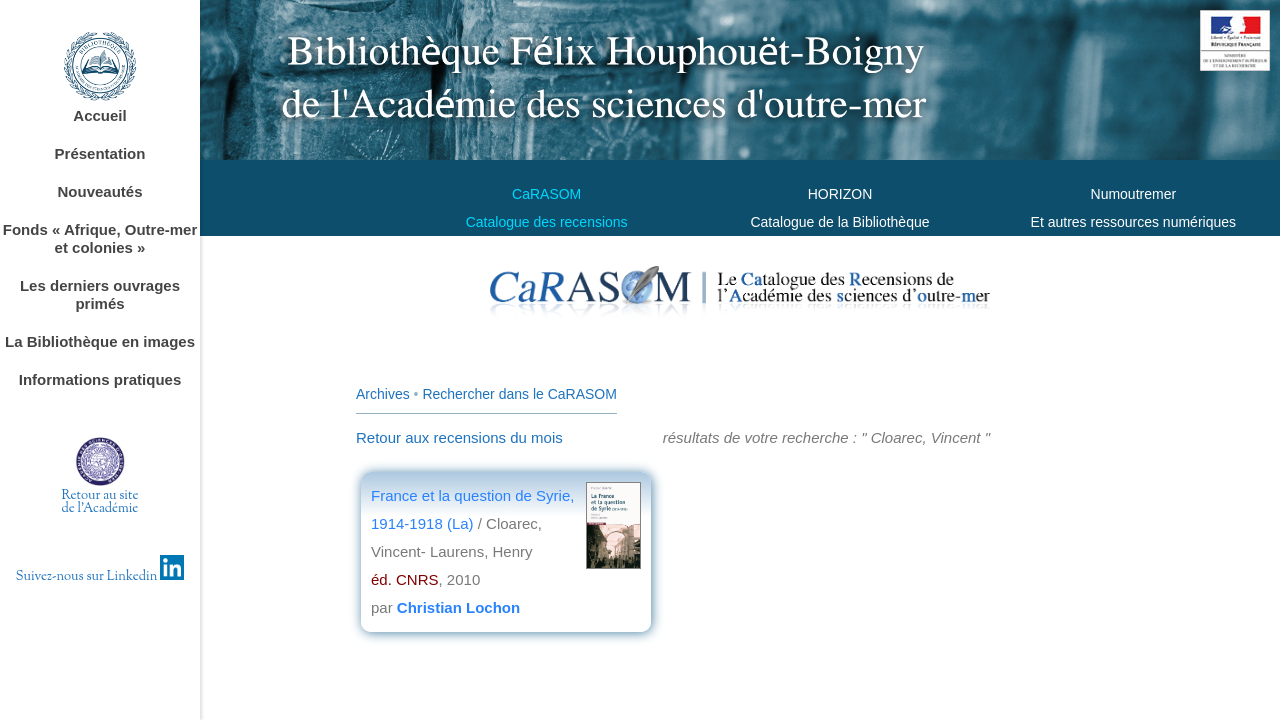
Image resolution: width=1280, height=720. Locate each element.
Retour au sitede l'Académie (100, 502)
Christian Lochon (458, 607)
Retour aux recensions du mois (459, 437)
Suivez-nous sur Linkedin (100, 577)
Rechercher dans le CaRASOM (519, 394)
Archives (383, 394)
